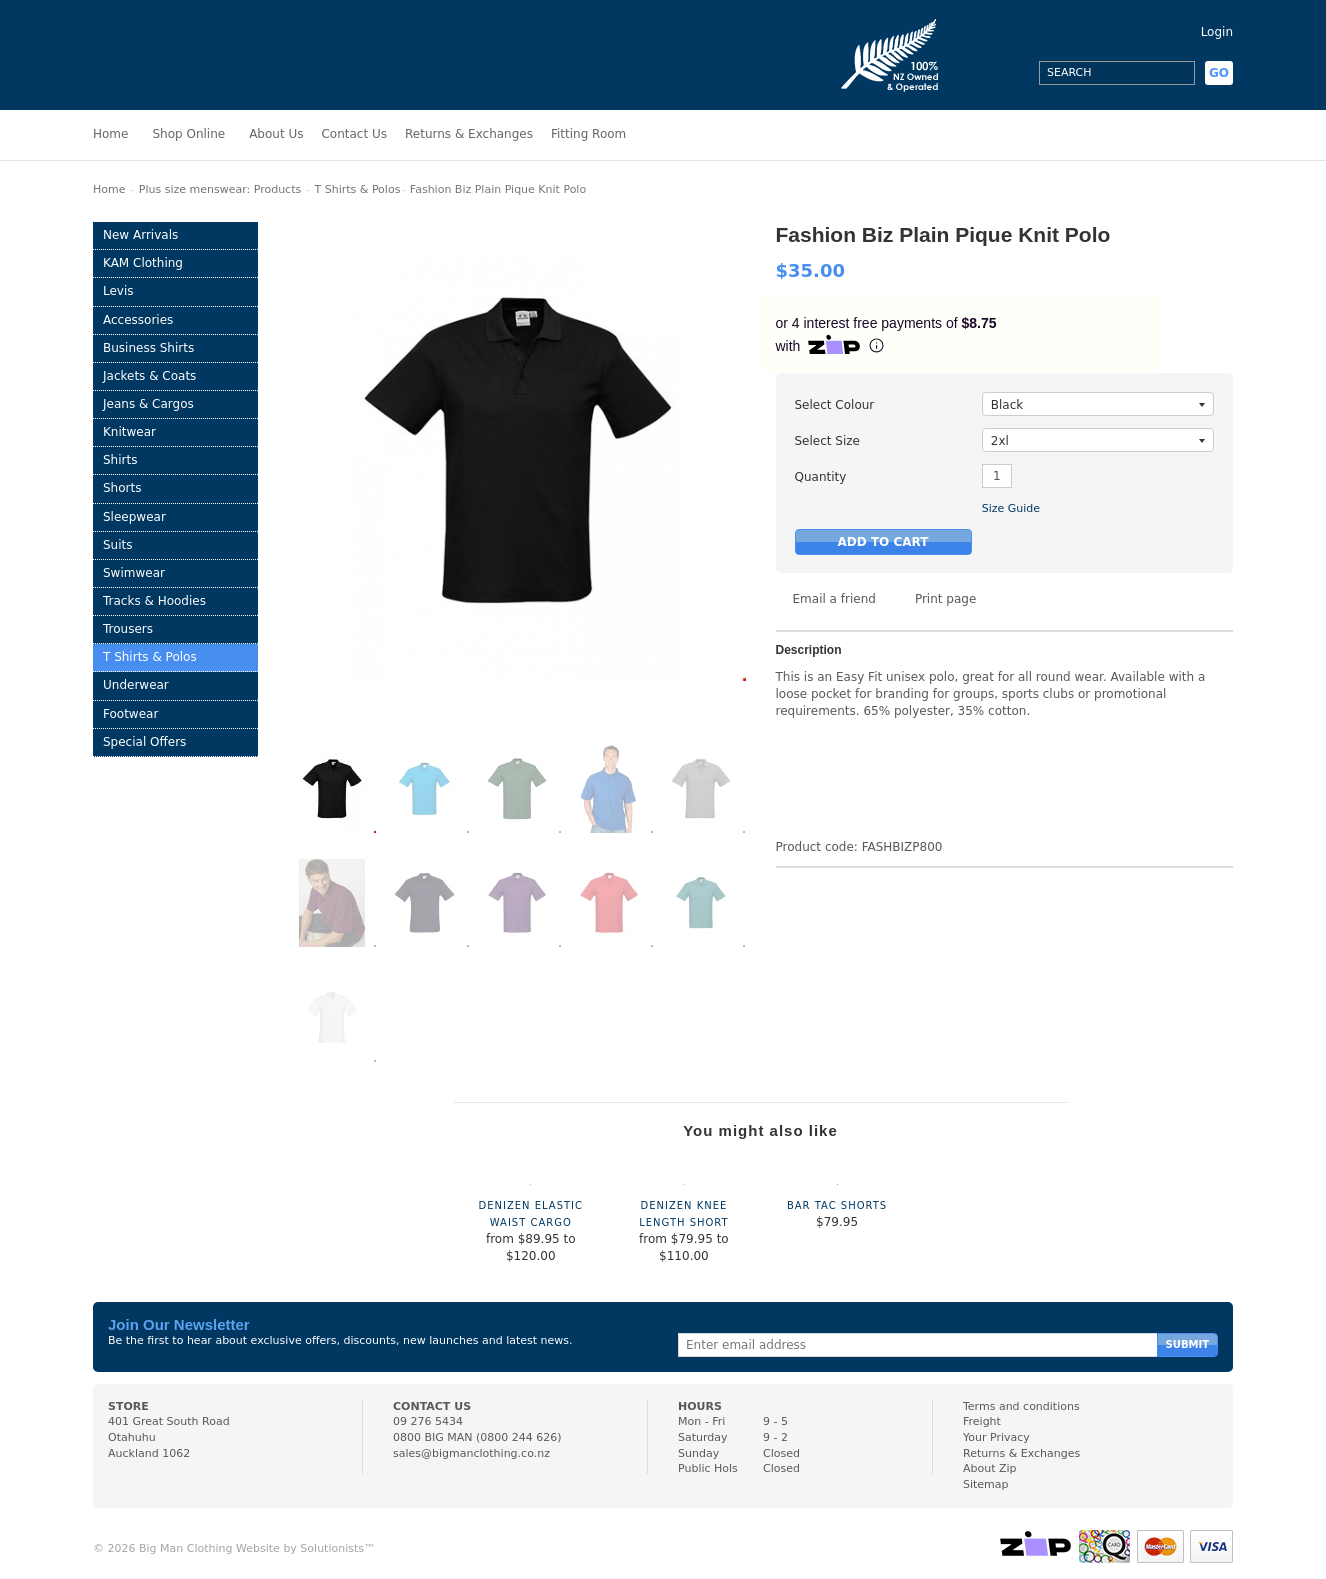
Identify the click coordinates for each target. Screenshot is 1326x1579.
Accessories (138, 320)
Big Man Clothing (182, 55)
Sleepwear (134, 517)
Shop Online (188, 134)
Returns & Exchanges (469, 134)
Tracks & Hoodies (154, 601)
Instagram (976, 73)
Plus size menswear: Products (220, 189)
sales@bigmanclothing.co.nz (471, 1453)
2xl (1098, 441)
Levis (118, 291)
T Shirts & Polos (358, 189)
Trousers (128, 629)
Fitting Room (588, 134)
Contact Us (354, 134)
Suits (118, 545)
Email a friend (834, 599)
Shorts (122, 488)
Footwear (130, 714)
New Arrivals (140, 235)
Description (809, 650)
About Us (276, 134)
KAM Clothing (143, 263)
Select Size (827, 441)
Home (110, 134)
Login (1217, 32)
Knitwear (129, 432)
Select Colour (835, 405)
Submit (1187, 1344)
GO (1219, 73)
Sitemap (986, 1484)
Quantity (821, 477)
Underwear (136, 685)
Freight (982, 1421)
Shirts (120, 460)
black (1098, 405)
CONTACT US (432, 1406)
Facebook (1012, 73)
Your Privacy (996, 1437)
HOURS (700, 1406)
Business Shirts (148, 348)
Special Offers (144, 742)
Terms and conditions (1021, 1406)
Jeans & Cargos (148, 404)
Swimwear (134, 573)
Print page (945, 599)
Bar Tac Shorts (837, 1205)
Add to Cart (883, 542)
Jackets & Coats (149, 376)
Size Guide (1011, 508)
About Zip (990, 1468)
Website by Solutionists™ (305, 1548)
